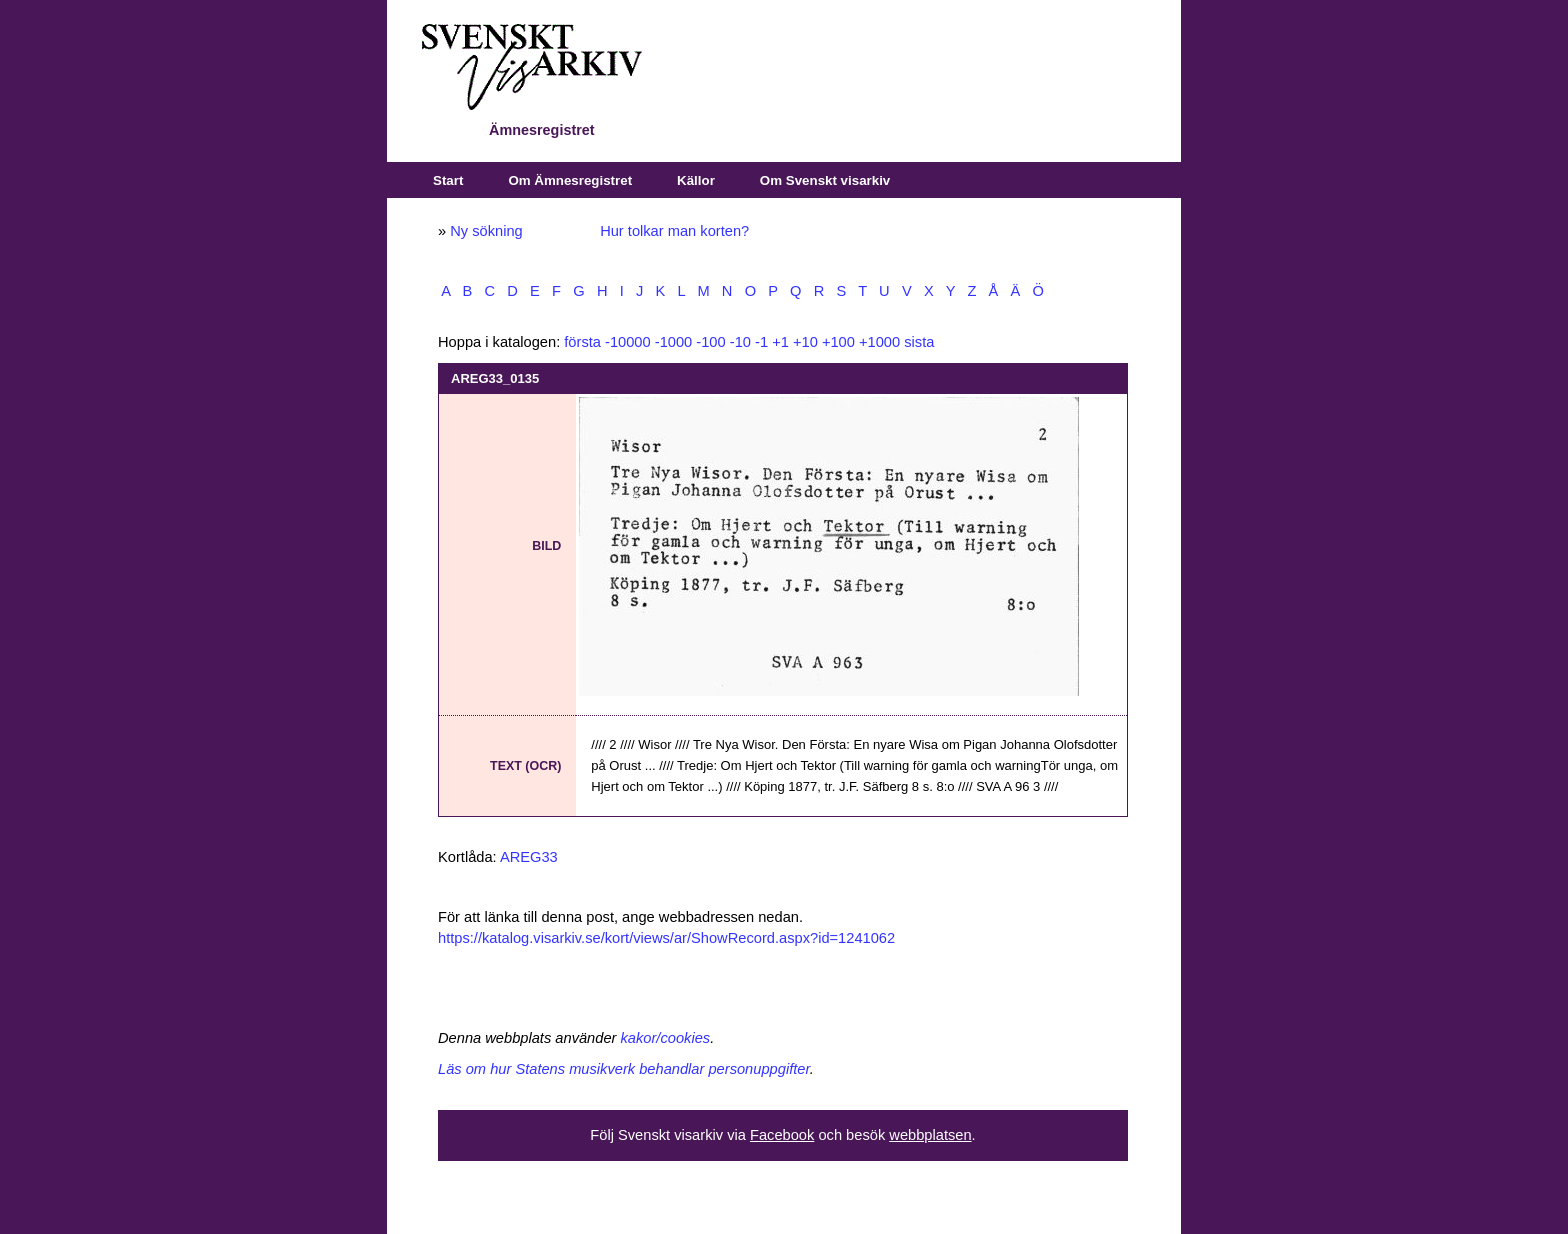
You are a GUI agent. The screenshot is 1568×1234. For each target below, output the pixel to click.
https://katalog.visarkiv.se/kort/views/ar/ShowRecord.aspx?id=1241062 (666, 938)
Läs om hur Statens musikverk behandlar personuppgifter (624, 1069)
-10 (740, 342)
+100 (838, 342)
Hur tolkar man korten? (674, 231)
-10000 (628, 342)
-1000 (674, 342)
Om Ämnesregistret (570, 180)
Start (448, 180)
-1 (761, 342)
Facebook (782, 1135)
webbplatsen (930, 1135)
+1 (780, 342)
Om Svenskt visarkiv (825, 180)
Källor (696, 180)
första (582, 342)
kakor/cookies (666, 1038)
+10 (805, 342)
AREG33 (529, 857)
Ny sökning (486, 231)
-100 (710, 342)
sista (919, 342)
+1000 (879, 342)
